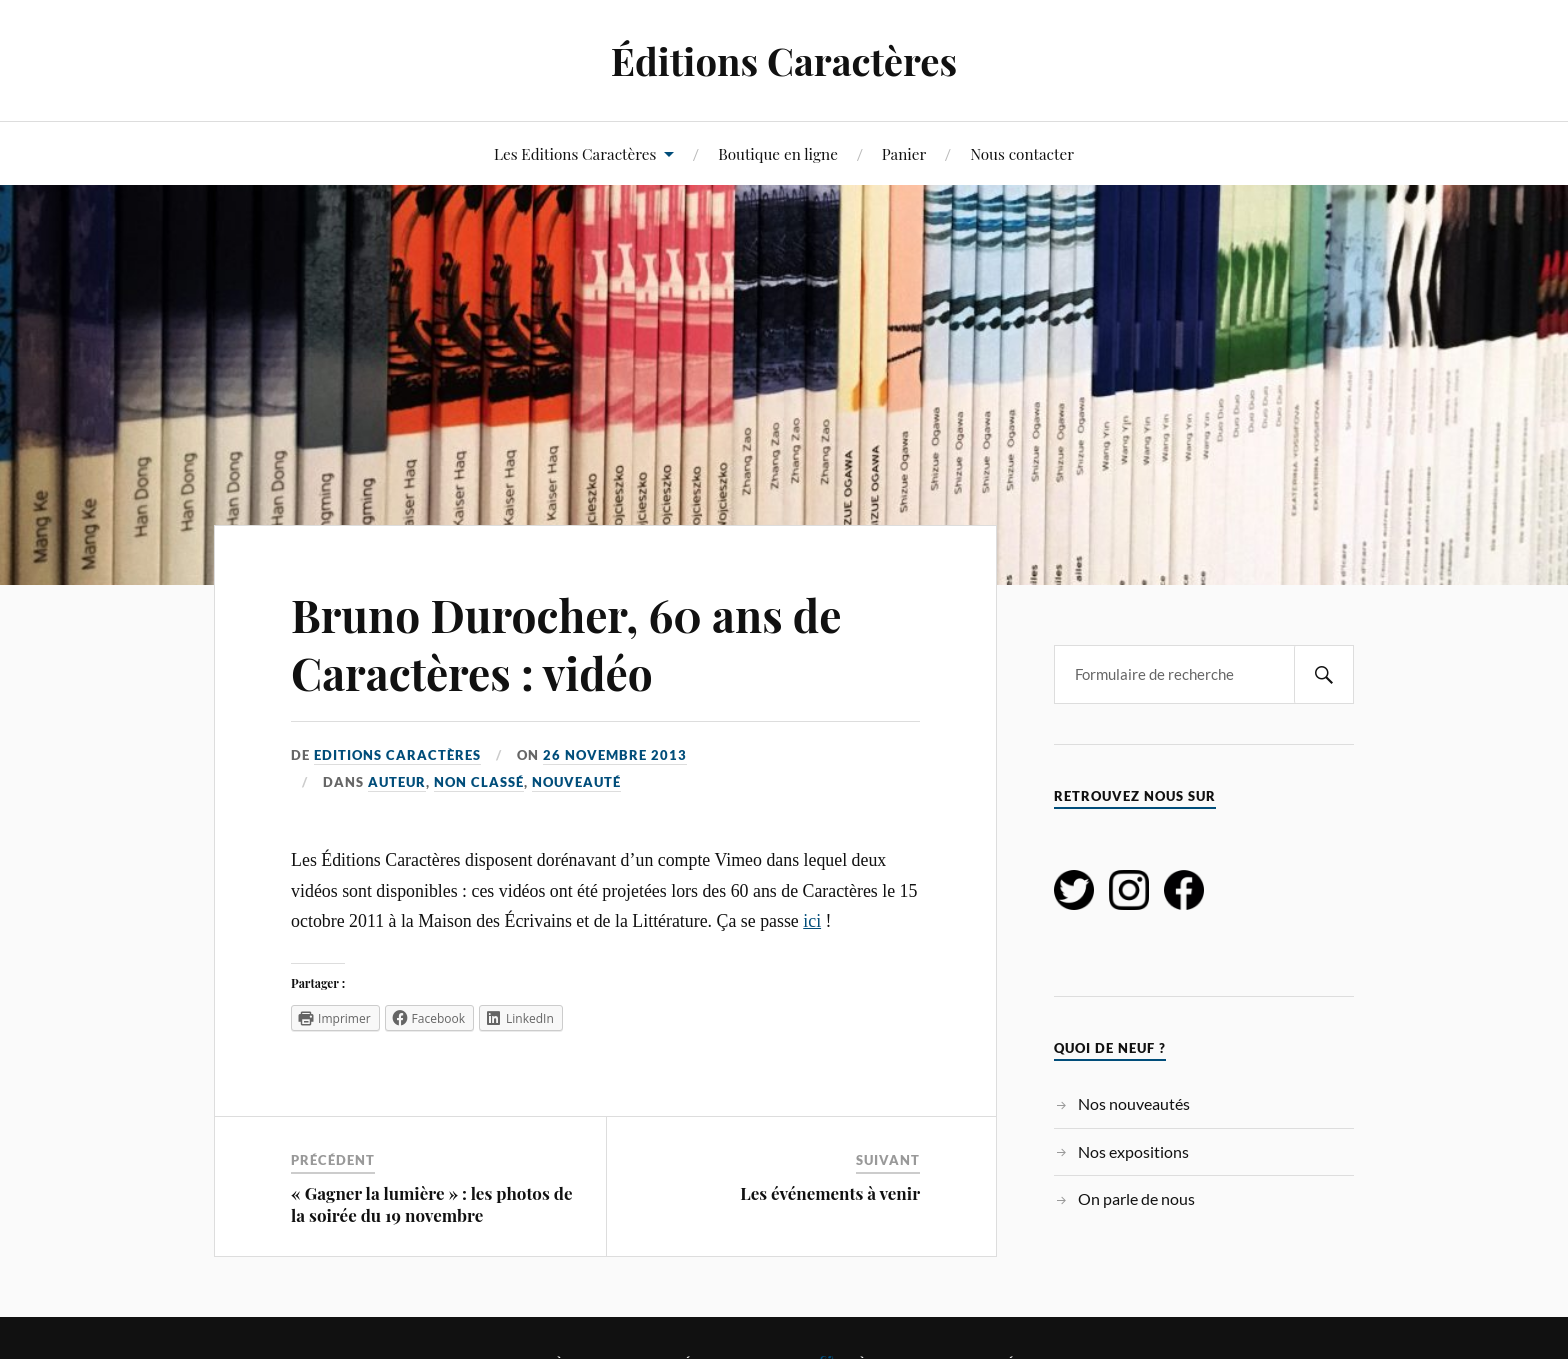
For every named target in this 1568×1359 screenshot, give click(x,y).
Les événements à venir (830, 1193)
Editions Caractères (397, 755)
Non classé (479, 782)
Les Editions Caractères (575, 153)
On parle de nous (1136, 1198)
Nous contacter (1022, 153)
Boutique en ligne (778, 153)
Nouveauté (576, 782)
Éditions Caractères (784, 60)
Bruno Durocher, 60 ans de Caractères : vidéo (566, 643)
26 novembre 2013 (615, 755)
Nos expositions (1133, 1151)
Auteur (397, 782)
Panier (904, 153)
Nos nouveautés (1134, 1103)
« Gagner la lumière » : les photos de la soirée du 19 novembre (431, 1204)
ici (812, 921)
